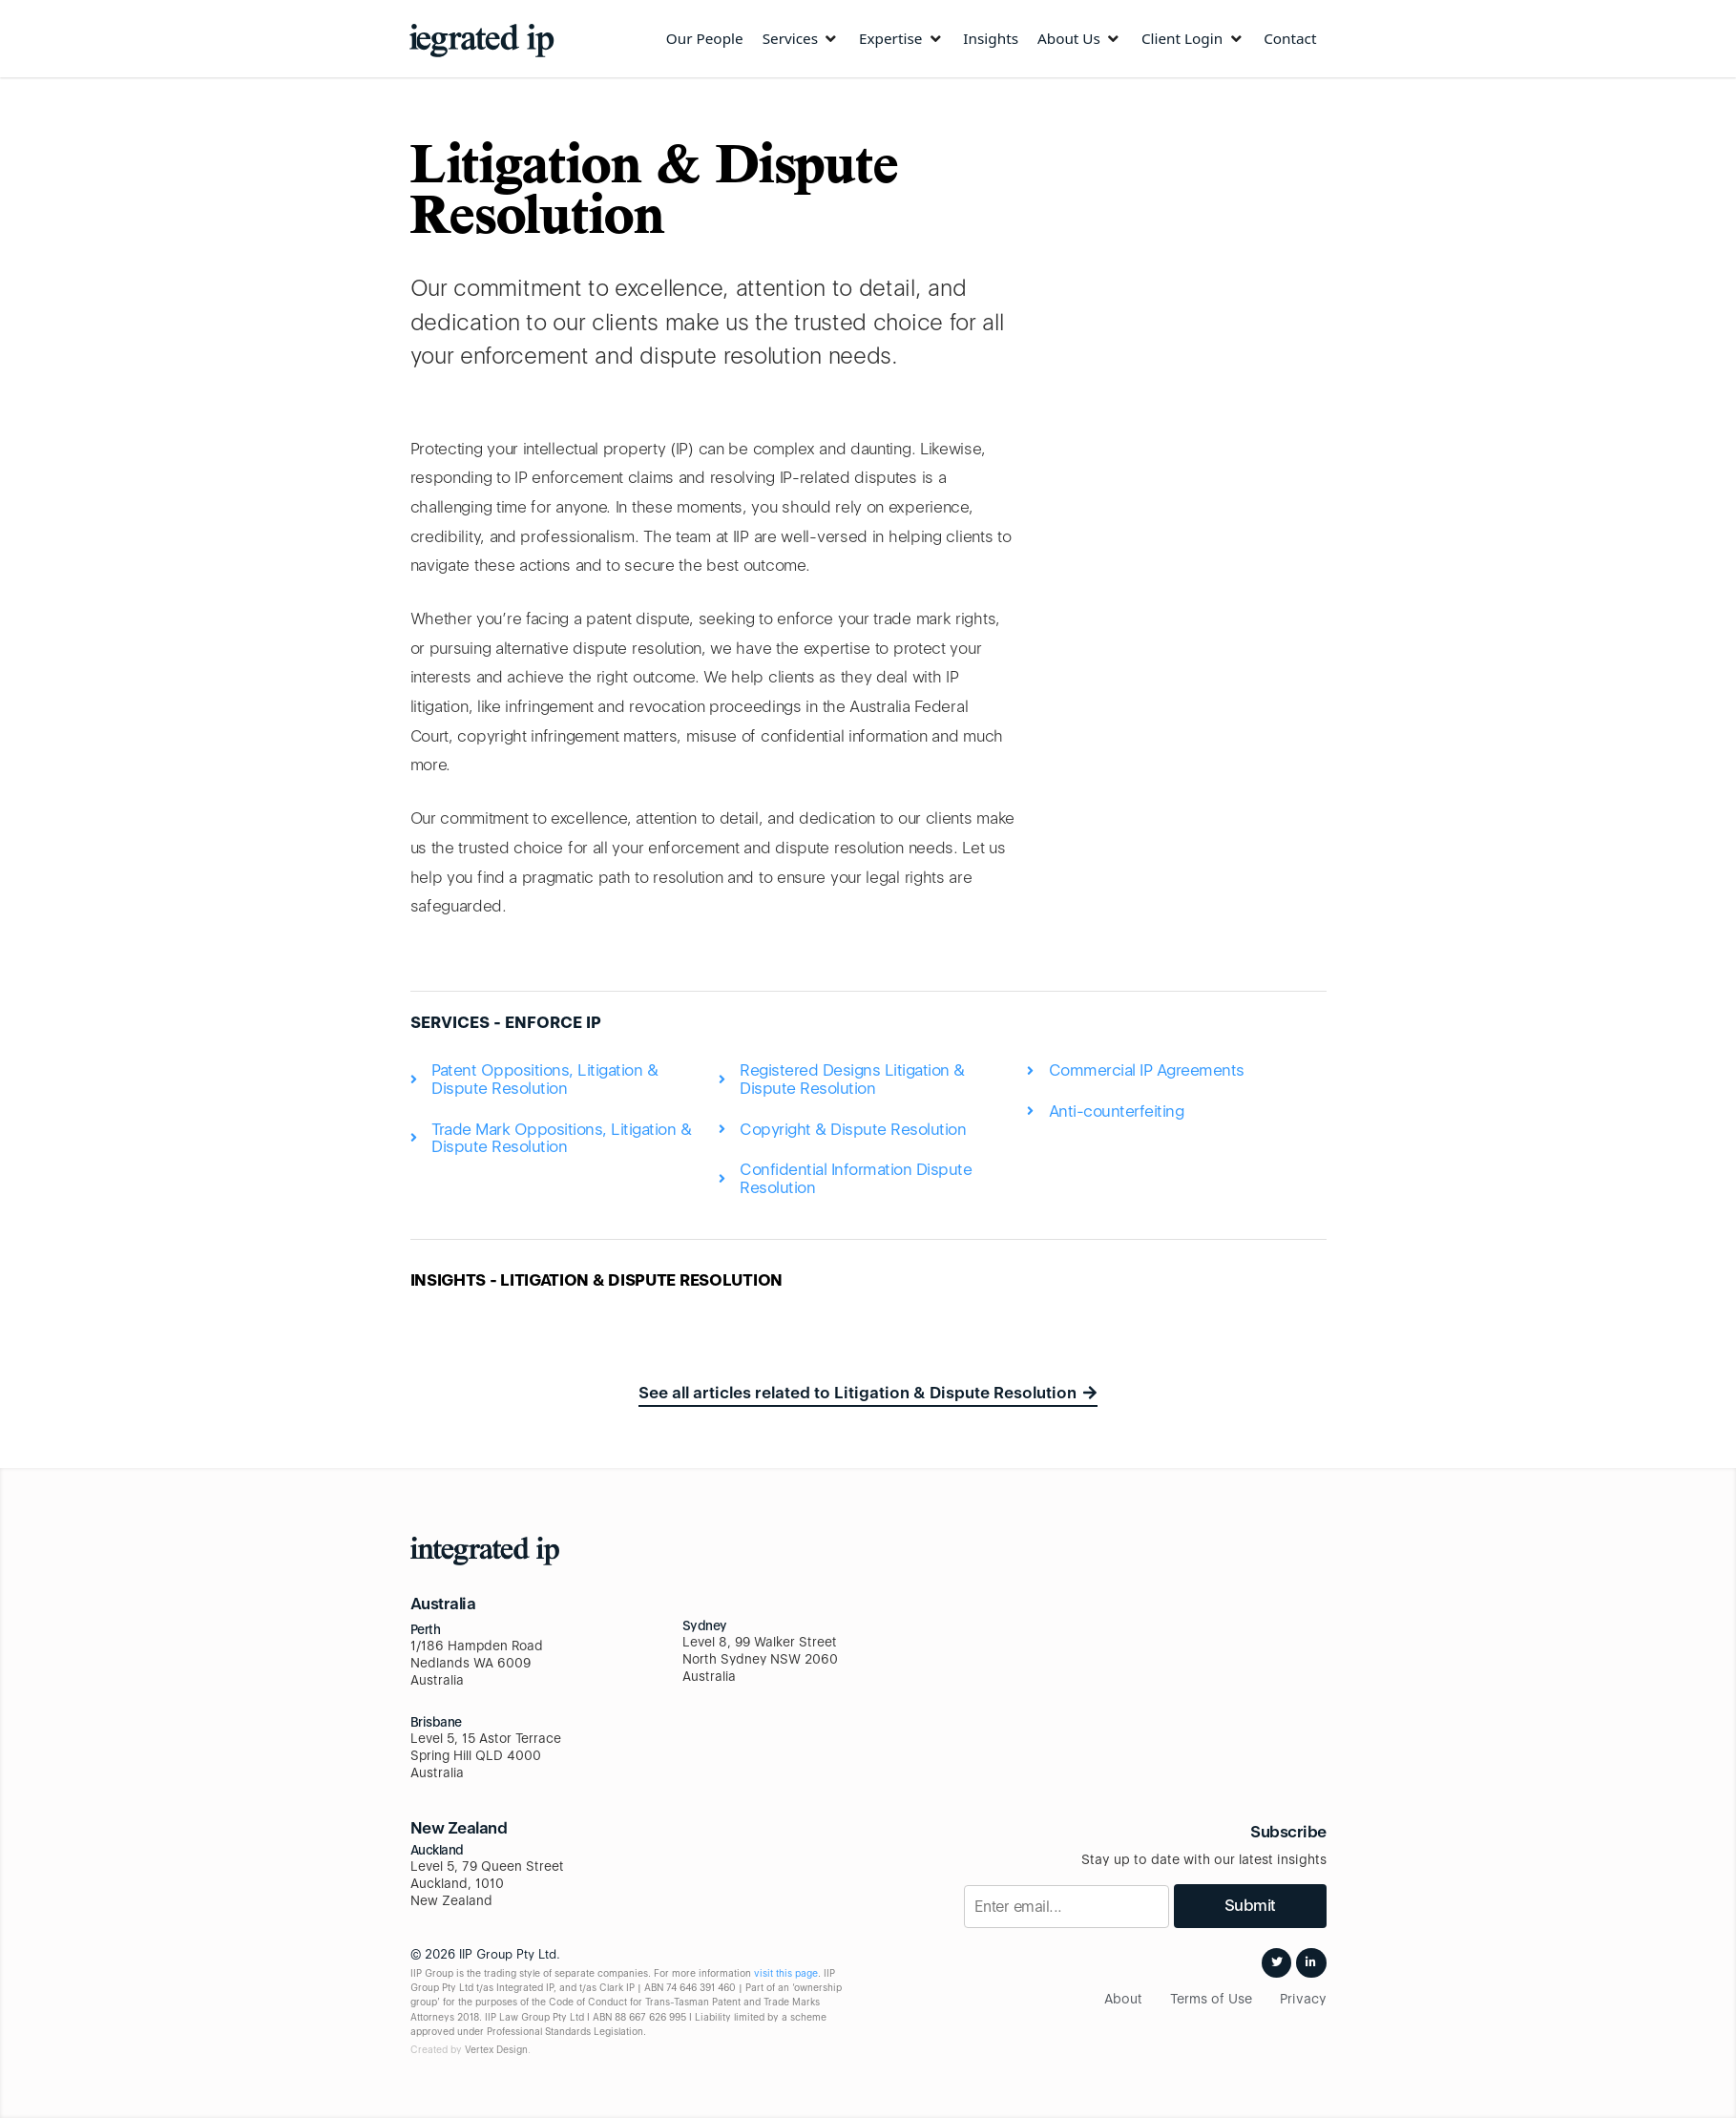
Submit (1250, 1905)
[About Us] (1080, 38)
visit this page (786, 1973)
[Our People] (705, 38)
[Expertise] (901, 38)
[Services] (801, 38)
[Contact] (1290, 38)
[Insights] (990, 38)
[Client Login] (1193, 38)
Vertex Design (496, 2049)
